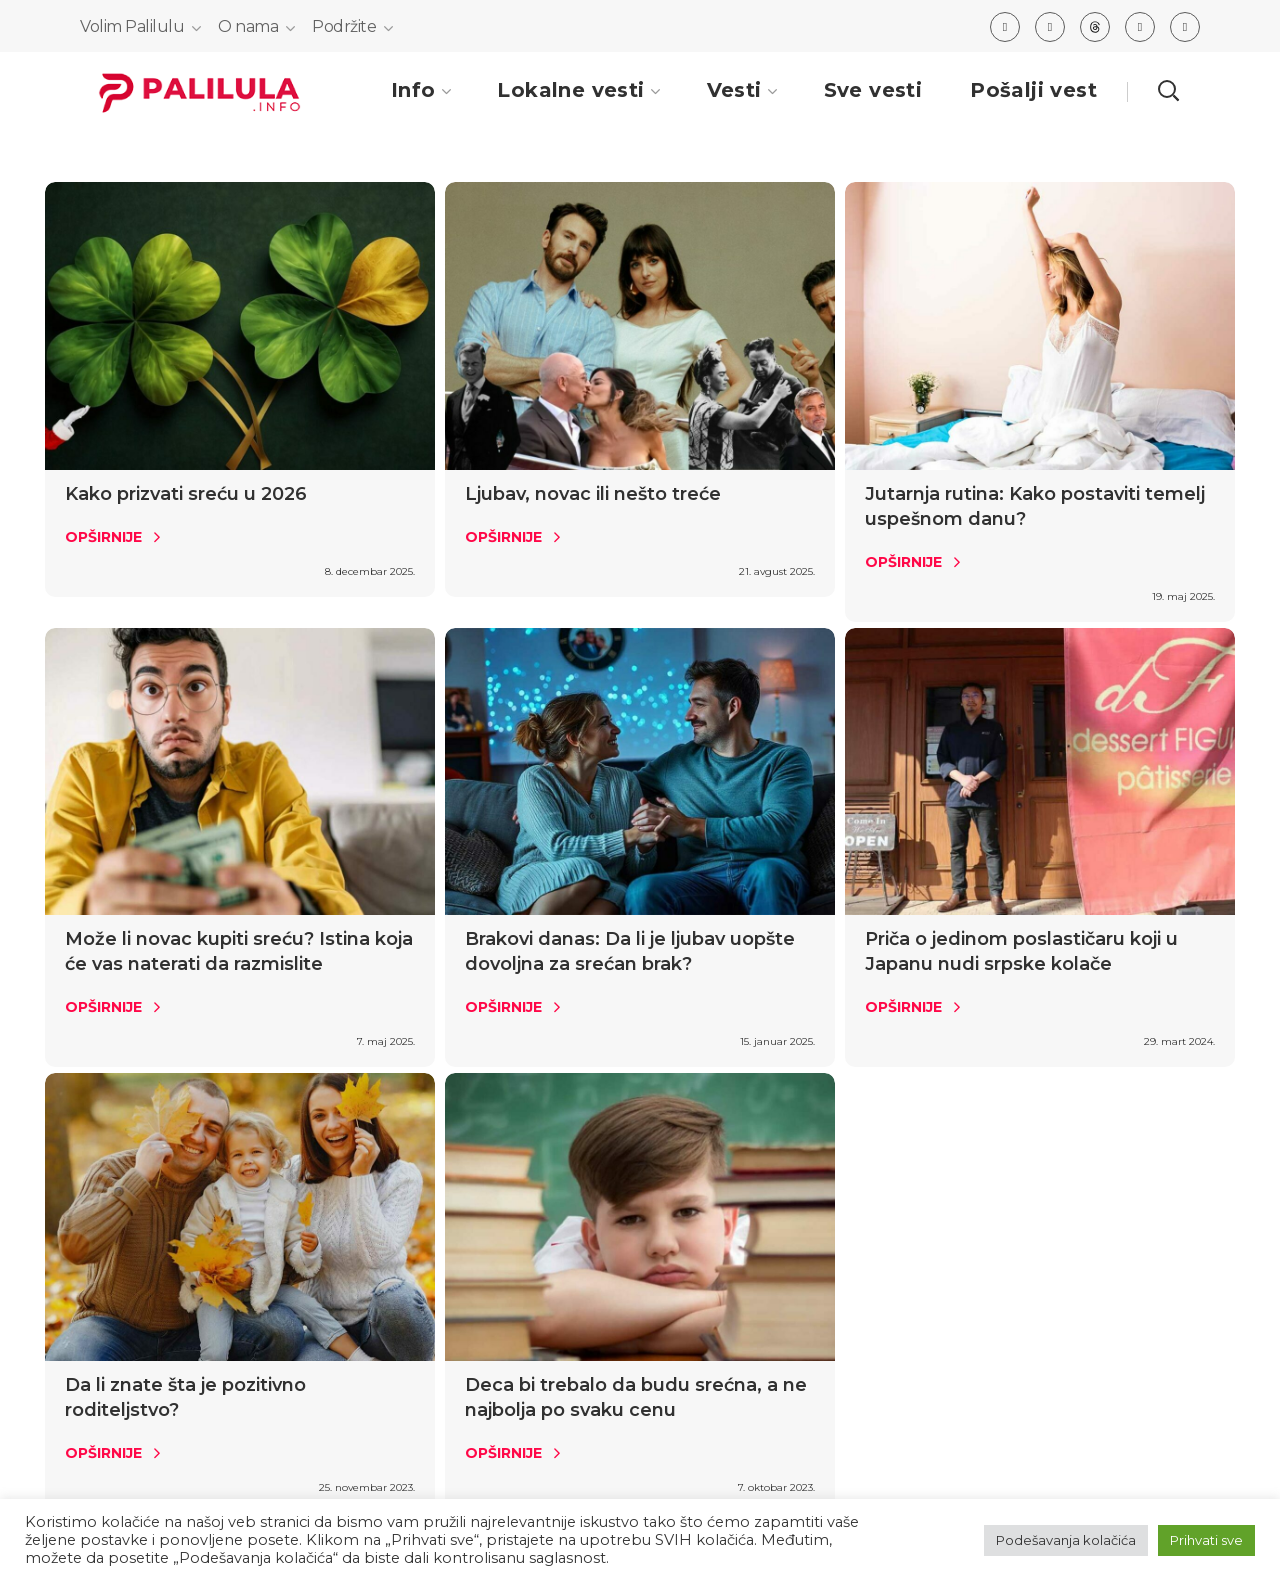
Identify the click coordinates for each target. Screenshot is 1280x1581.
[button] (1168, 90)
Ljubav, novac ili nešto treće (593, 494)
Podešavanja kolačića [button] (1066, 1540)
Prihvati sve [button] (1206, 1540)
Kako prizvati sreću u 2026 (186, 494)
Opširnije (103, 537)
